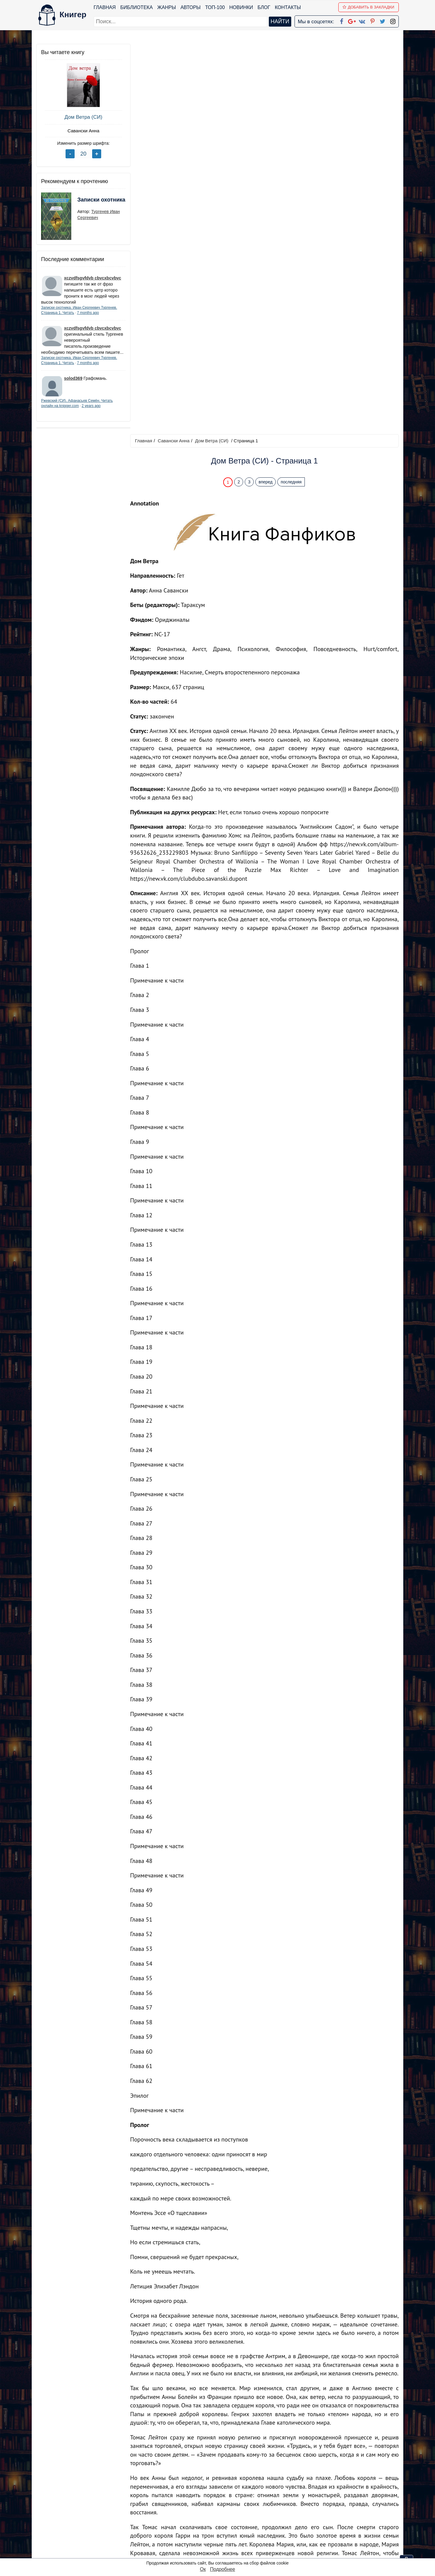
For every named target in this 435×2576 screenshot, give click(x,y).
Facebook (225, 2498)
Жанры (166, 7)
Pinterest (225, 2529)
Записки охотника (89, 204)
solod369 (73, 384)
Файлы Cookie (317, 2513)
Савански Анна (81, 130)
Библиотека (136, 7)
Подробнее (222, 2569)
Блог (264, 7)
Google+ (226, 2506)
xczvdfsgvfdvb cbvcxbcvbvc (92, 278)
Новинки (241, 7)
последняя (291, 91)
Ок (203, 2569)
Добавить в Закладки (369, 7)
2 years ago (91, 412)
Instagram (226, 2545)
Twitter (223, 2537)
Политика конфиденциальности (336, 2506)
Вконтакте (227, 2521)
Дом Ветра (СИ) (81, 117)
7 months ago (88, 313)
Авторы (191, 7)
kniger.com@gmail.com (340, 2498)
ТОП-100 (215, 7)
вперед (266, 91)
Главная (105, 7)
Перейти (274, 2454)
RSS (220, 2553)
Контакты (288, 7)
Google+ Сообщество (240, 2513)
